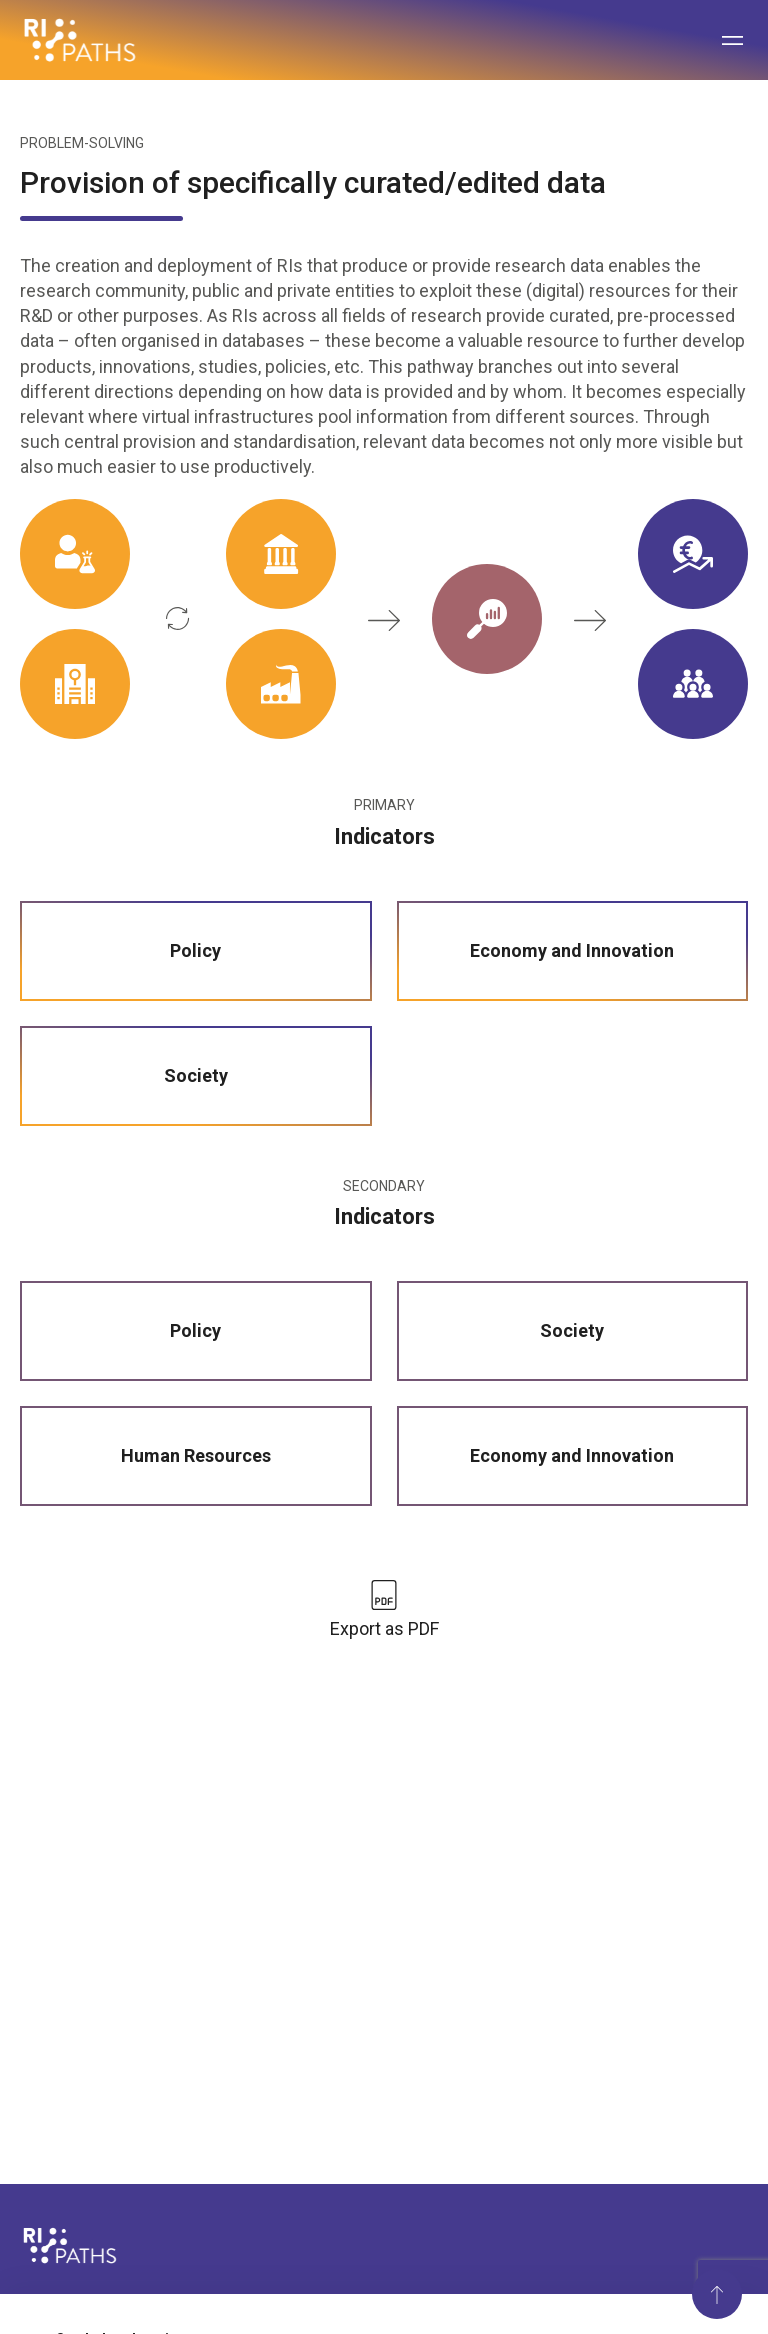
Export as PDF (384, 1628)
